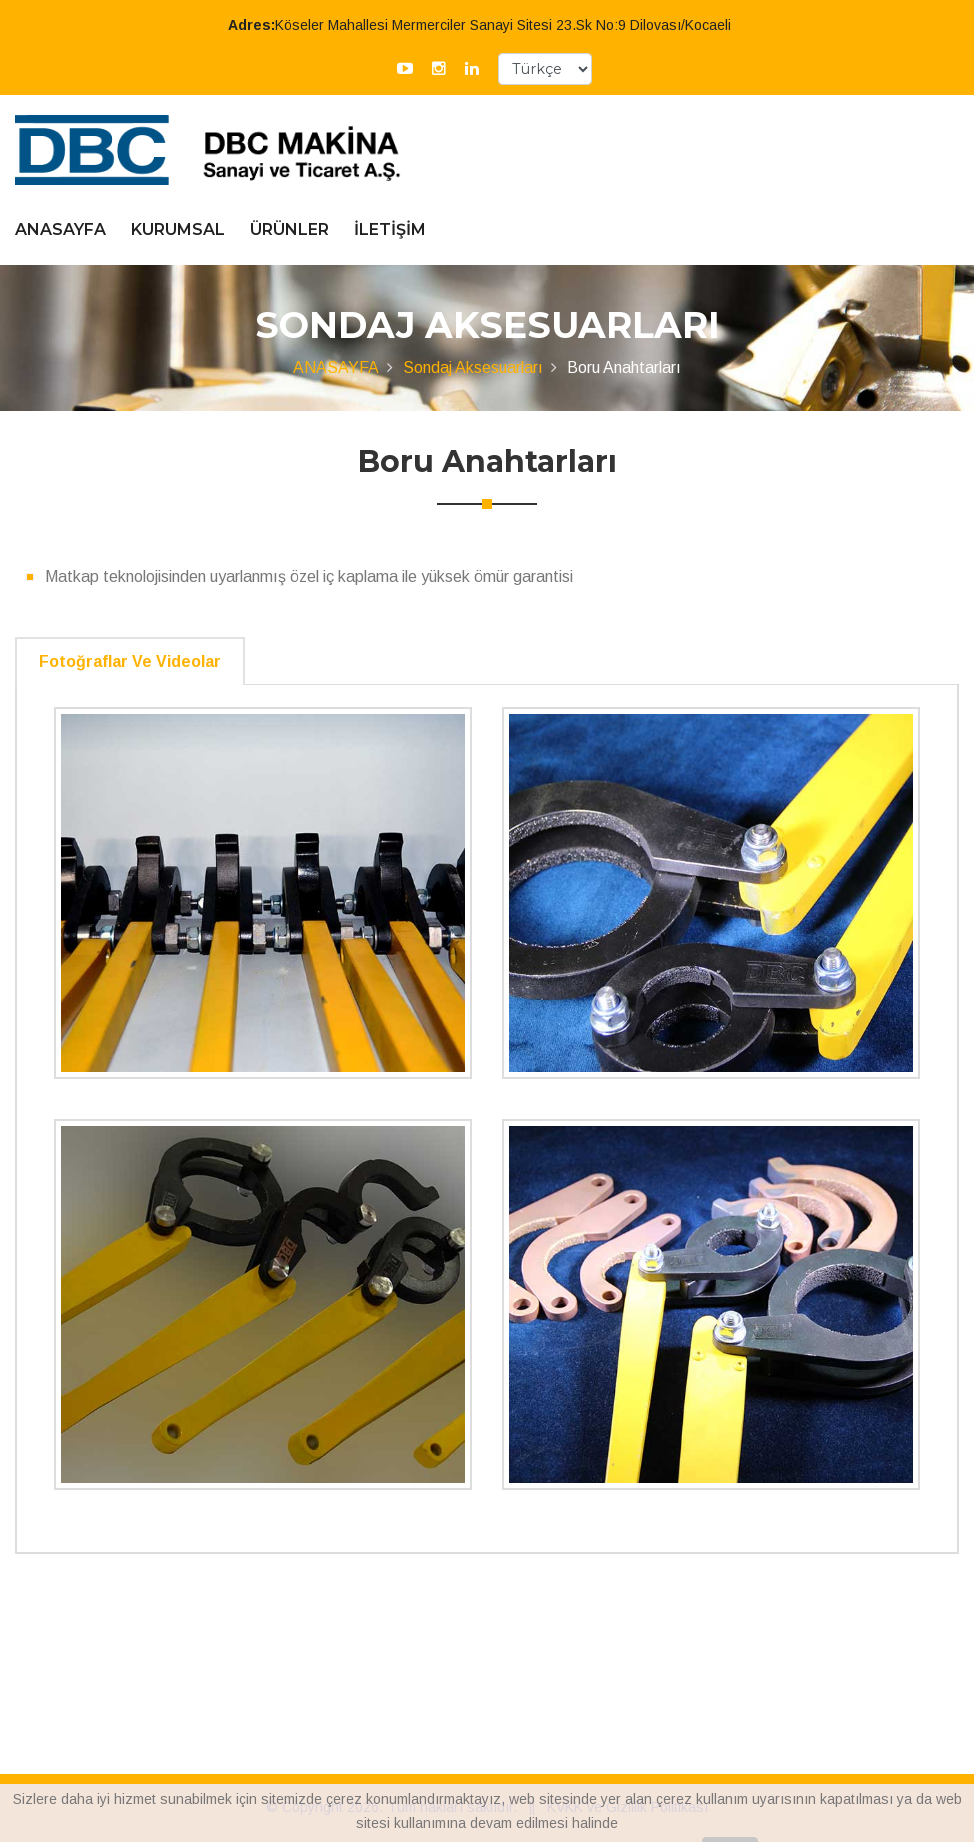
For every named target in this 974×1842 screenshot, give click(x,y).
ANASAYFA (60, 229)
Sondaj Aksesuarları (473, 367)
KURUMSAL (178, 229)
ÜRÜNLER (289, 229)
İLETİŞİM (390, 229)
